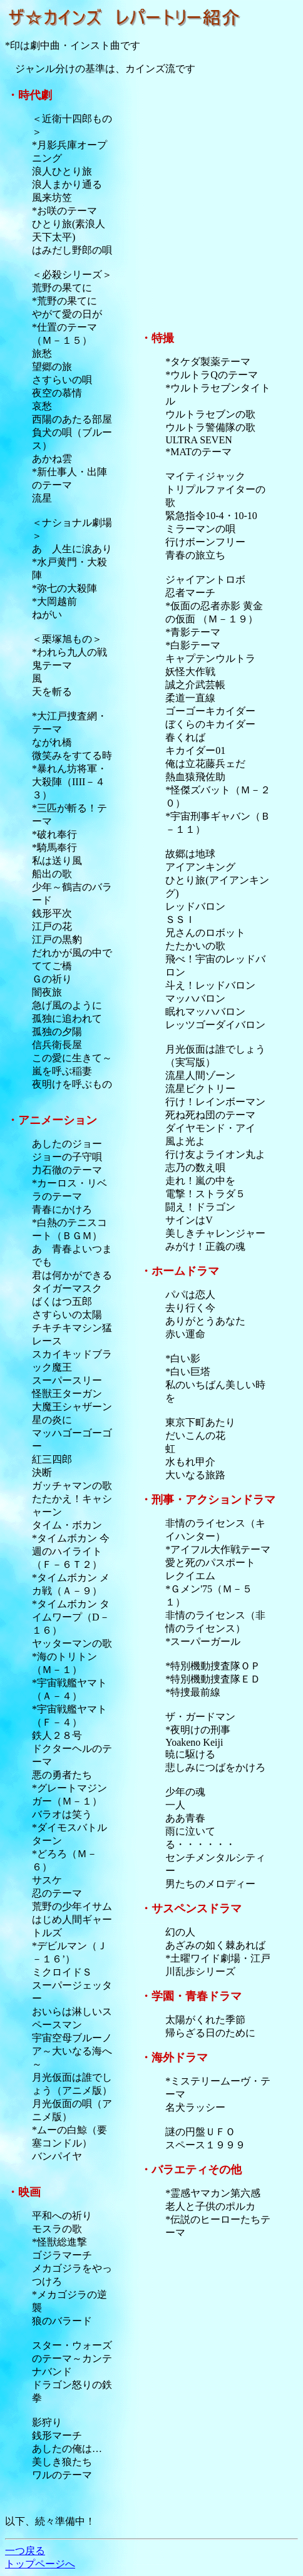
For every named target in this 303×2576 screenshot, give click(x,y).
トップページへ (40, 2563)
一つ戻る (25, 2550)
